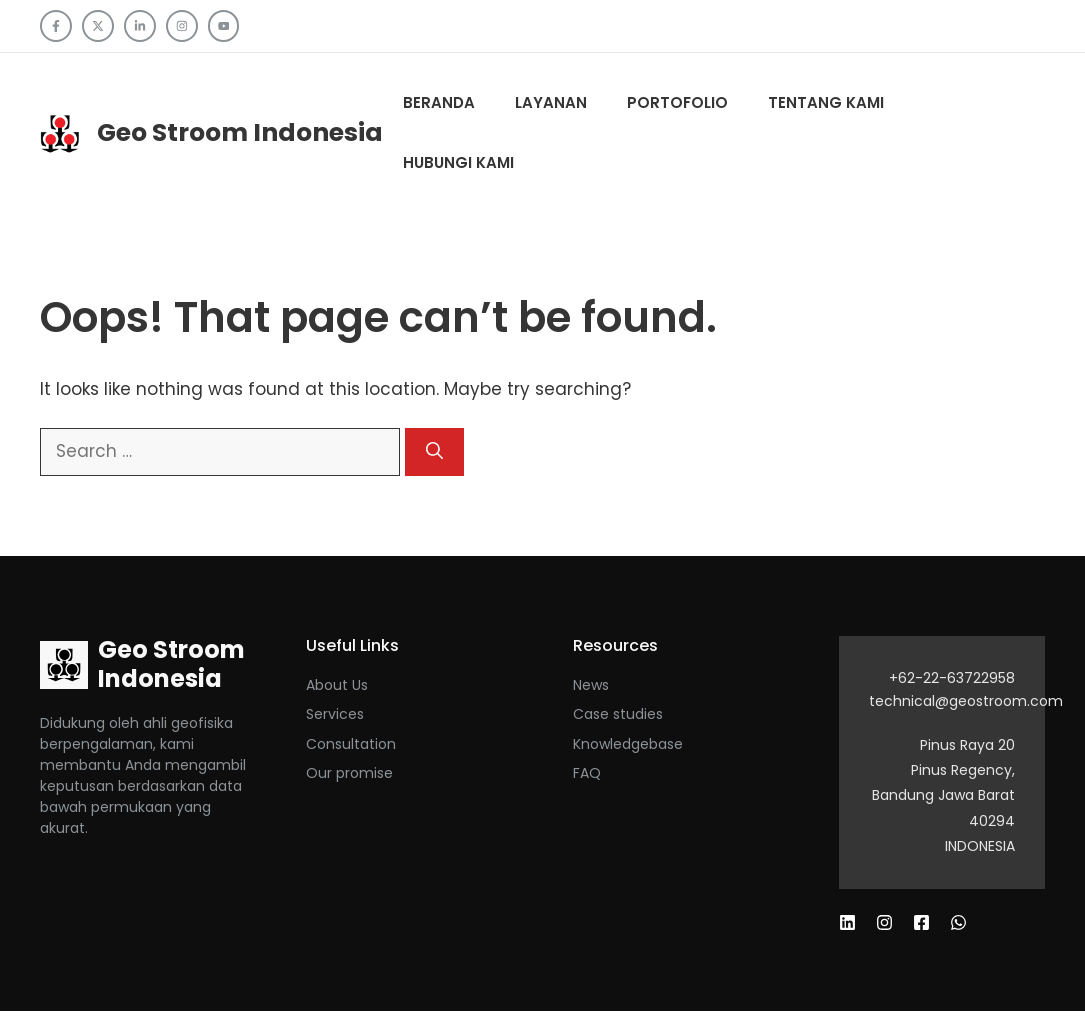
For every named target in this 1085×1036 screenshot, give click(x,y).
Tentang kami (826, 102)
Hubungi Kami (458, 162)
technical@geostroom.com (966, 701)
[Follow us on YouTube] (224, 26)
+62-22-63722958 (952, 678)
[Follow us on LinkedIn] (140, 26)
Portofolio (677, 102)
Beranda (439, 102)
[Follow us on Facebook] (56, 26)
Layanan (551, 102)
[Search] (434, 452)
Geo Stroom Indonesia (240, 132)
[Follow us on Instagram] (182, 26)
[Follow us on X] (98, 26)
